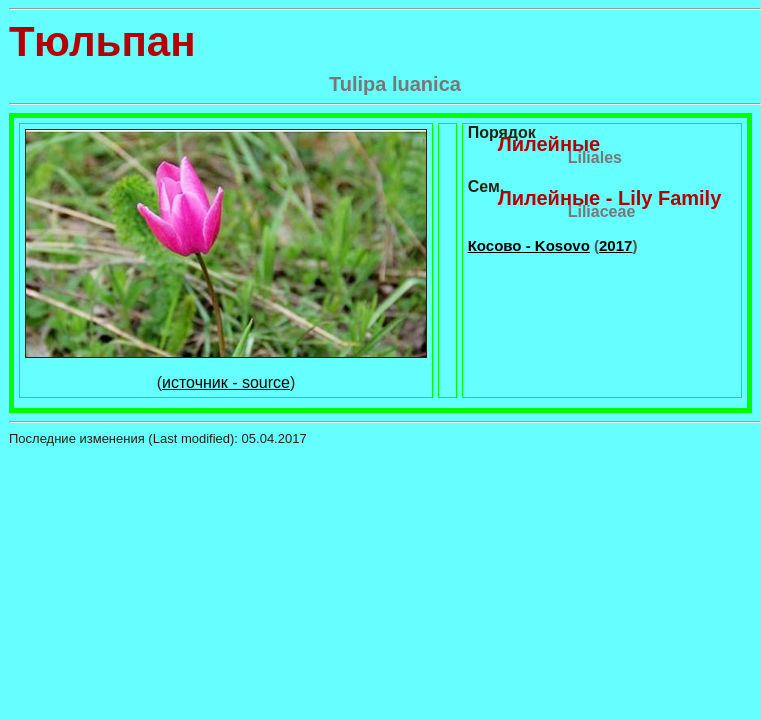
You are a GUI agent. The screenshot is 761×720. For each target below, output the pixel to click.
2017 (615, 245)
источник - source (226, 382)
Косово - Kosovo (529, 245)
